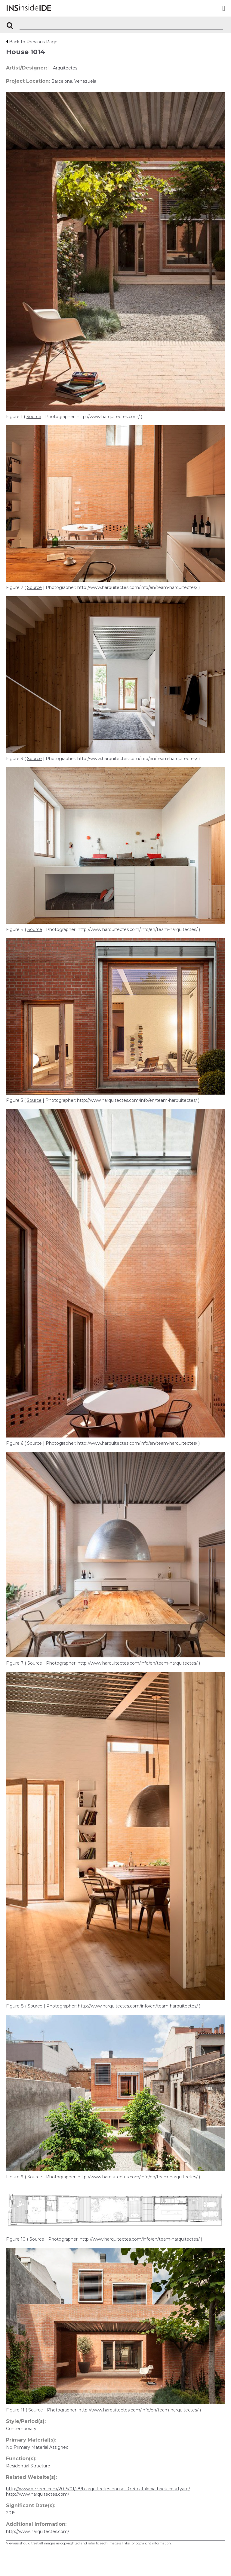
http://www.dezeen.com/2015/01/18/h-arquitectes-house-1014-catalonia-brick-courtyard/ (98, 2488)
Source (33, 416)
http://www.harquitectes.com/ (37, 2494)
